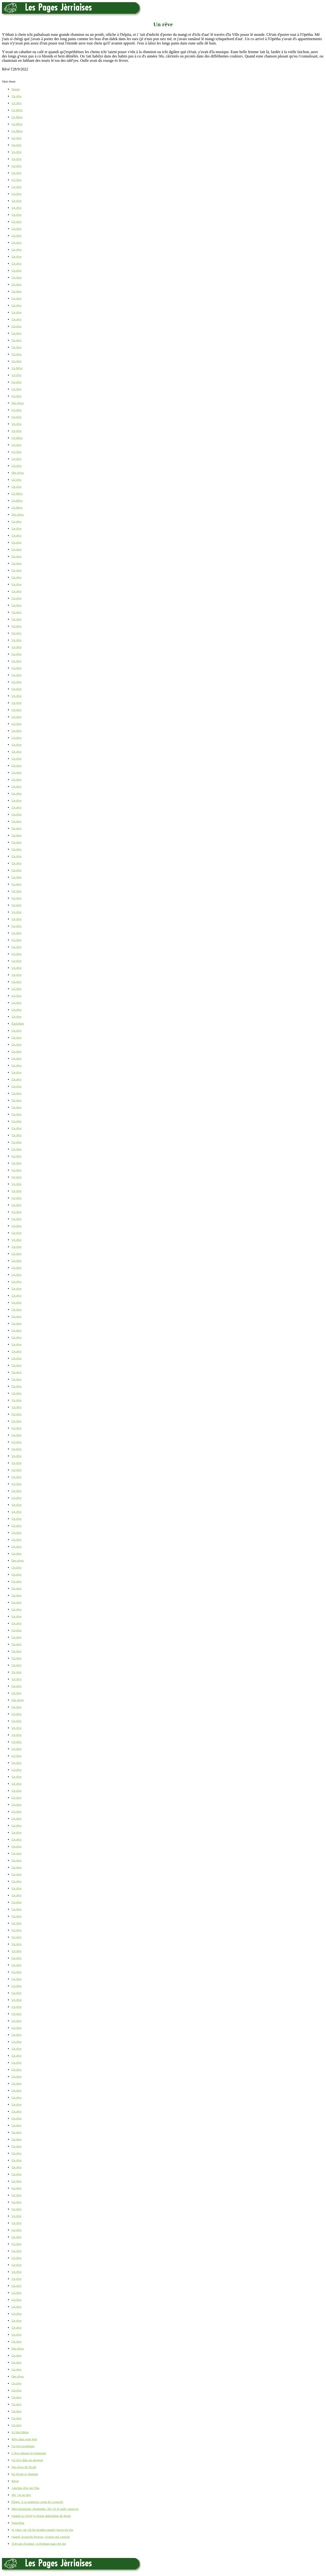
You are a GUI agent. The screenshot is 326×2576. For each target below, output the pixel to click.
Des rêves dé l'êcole (24, 2467)
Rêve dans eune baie (24, 2439)
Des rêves (18, 403)
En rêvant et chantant (25, 2474)
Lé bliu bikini (20, 2432)
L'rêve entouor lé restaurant (29, 2453)
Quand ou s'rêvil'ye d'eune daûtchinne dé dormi (41, 2516)
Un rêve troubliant (23, 2446)
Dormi (16, 89)
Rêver (15, 2481)
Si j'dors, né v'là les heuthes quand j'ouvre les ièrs (42, 2530)
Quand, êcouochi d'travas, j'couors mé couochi (41, 2536)
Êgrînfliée (18, 1023)
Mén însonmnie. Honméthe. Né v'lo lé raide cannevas (45, 2509)
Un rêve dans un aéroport (27, 2460)
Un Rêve (17, 110)
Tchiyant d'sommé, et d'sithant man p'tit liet (39, 2543)
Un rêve (17, 96)
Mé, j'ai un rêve (21, 2495)
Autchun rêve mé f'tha (25, 2488)
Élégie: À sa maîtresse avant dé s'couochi (37, 2502)
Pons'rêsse (18, 2523)
